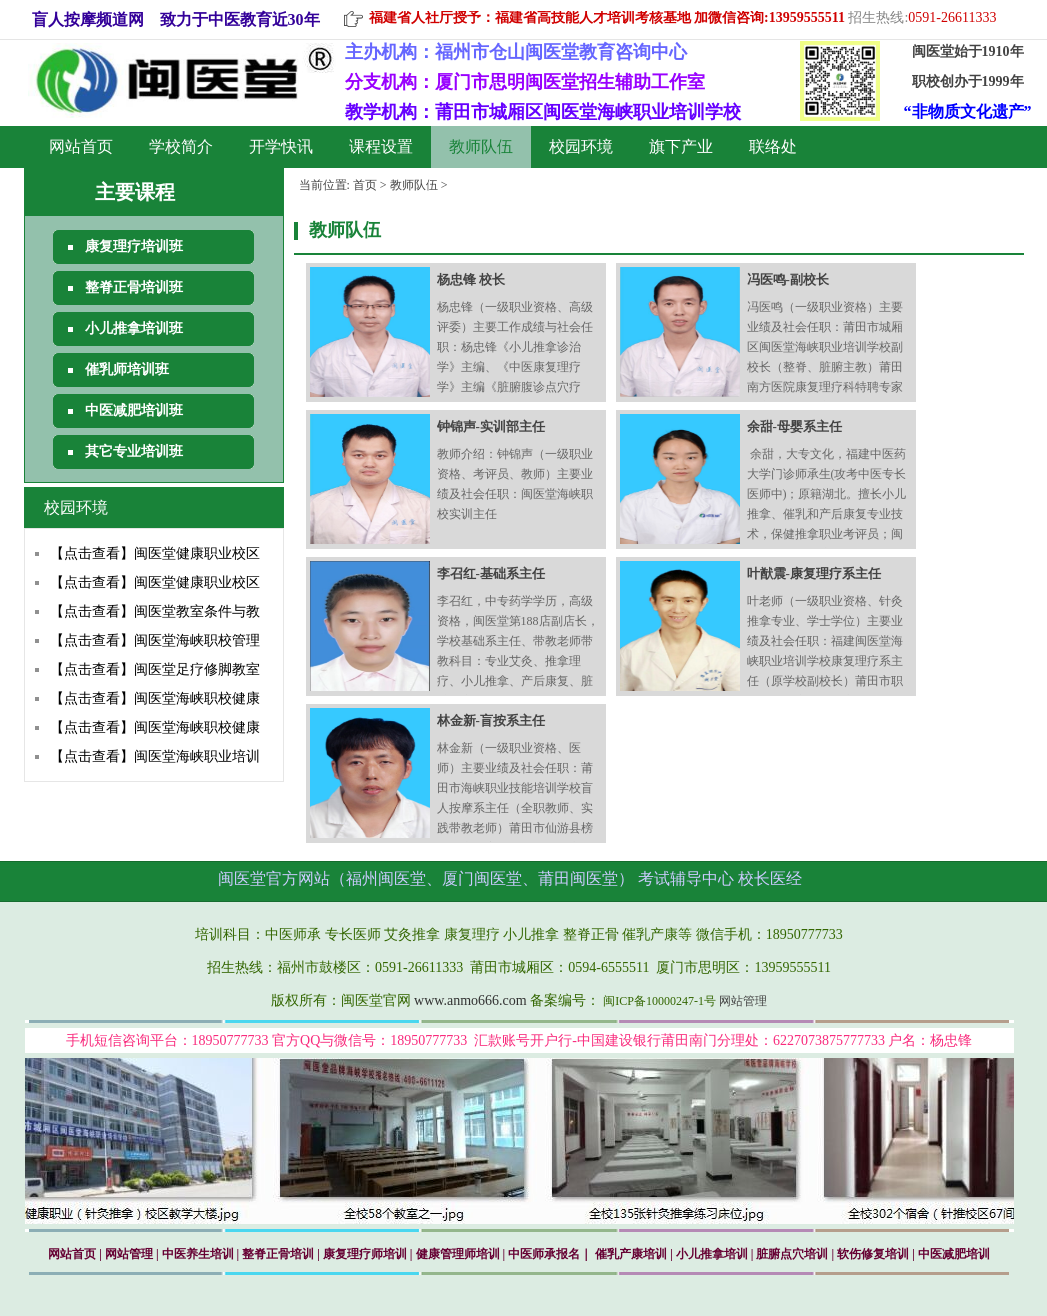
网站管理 (743, 1001)
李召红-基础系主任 (491, 573)
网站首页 (81, 146)
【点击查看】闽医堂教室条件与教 (155, 611)
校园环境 (581, 146)
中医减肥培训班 (134, 410)
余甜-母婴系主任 (794, 426)
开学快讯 (281, 146)
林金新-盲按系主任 (491, 720)
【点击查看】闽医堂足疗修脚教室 (155, 669)
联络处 (773, 146)
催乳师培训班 (127, 369)
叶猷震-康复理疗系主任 (814, 573)
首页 (365, 185)
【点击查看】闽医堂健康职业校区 (155, 553)
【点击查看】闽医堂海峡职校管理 (155, 640)
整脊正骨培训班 (134, 287)
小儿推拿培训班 (134, 328)
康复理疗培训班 (134, 246)
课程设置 (381, 146)
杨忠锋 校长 (471, 279)
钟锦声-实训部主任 (491, 426)
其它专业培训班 (134, 451)
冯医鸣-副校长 (788, 279)
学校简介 (181, 146)
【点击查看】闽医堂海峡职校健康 (155, 698)
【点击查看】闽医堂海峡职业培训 (155, 756)
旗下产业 (681, 146)
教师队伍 (481, 146)
